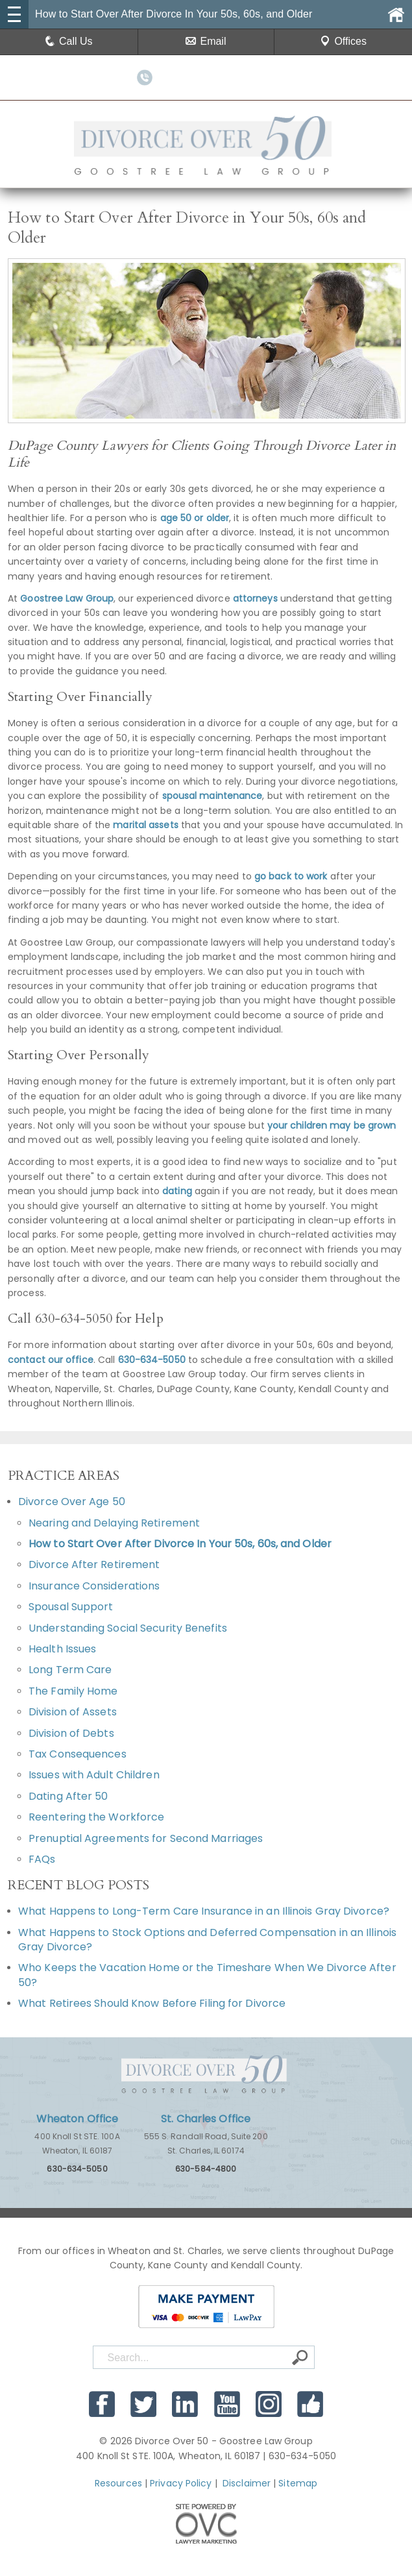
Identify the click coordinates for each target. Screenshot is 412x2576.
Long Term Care (70, 1669)
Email (206, 41)
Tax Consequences (78, 1754)
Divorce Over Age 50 (71, 1501)
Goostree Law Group (67, 598)
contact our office (50, 1359)
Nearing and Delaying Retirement (114, 1522)
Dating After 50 (68, 1796)
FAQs (42, 1859)
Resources (118, 2483)
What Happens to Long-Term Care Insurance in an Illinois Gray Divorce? (203, 1911)
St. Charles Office (205, 2118)
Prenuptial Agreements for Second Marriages (146, 1838)
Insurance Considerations (94, 1585)
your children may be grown (331, 1125)
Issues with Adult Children (94, 1774)
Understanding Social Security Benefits (128, 1628)
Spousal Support (71, 1606)
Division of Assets (73, 1711)
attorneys (255, 598)
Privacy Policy (181, 2483)
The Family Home (73, 1691)
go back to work (291, 876)
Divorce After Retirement (94, 1564)
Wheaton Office (77, 2118)
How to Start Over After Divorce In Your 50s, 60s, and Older (180, 1543)
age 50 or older (195, 517)
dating (177, 1190)
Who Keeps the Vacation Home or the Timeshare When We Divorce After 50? (207, 1974)
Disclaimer (247, 2483)
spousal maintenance (212, 795)
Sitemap (297, 2483)
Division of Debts (71, 1733)
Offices (343, 41)
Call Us (69, 41)
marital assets (145, 824)
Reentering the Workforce (96, 1816)
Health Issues (62, 1648)
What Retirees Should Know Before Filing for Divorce (151, 2003)
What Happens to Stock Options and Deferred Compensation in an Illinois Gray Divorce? (207, 1939)
